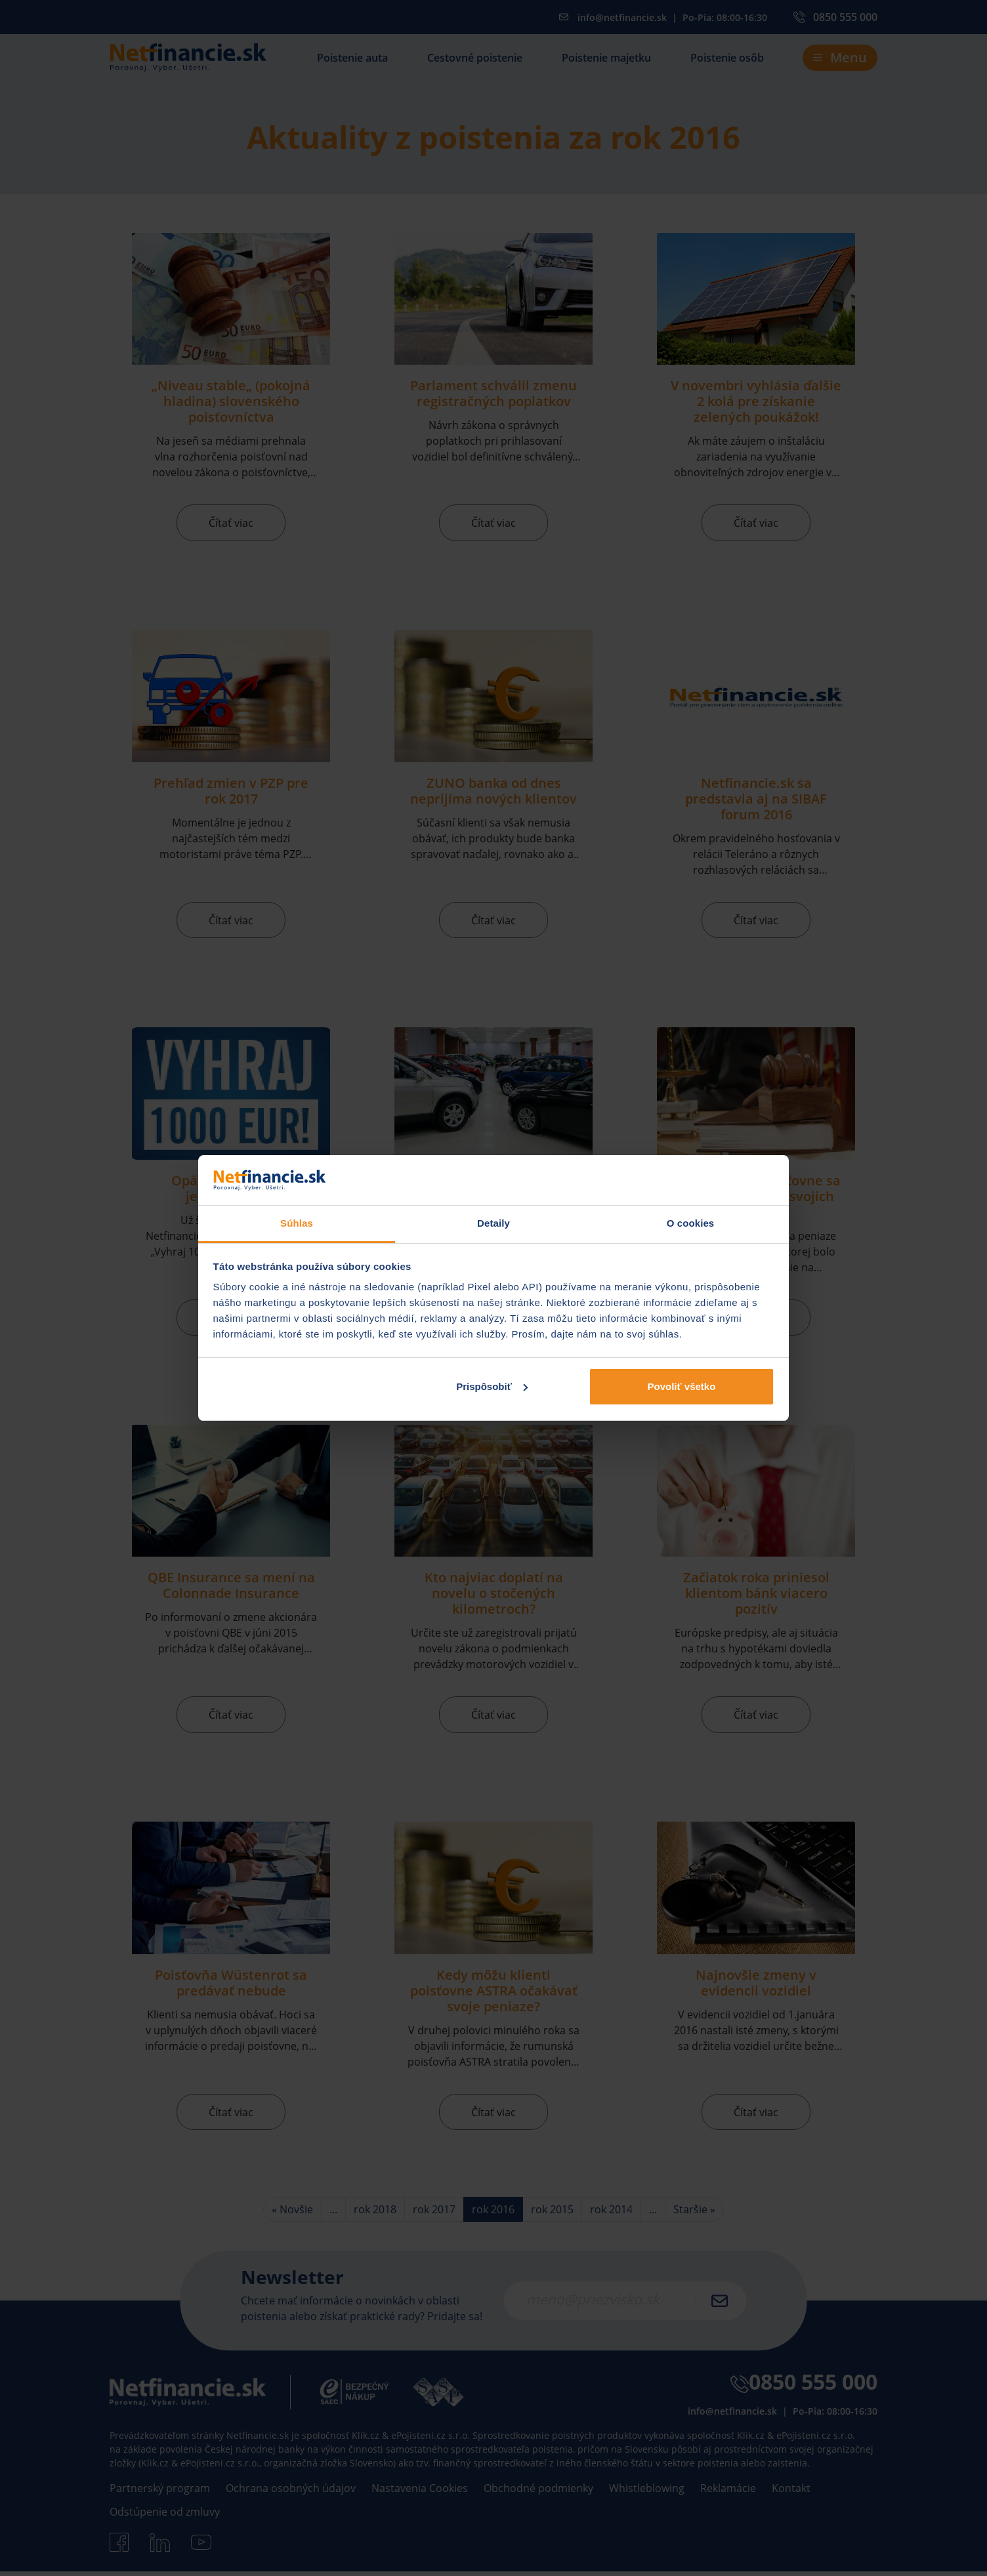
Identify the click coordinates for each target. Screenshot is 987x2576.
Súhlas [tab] (296, 1223)
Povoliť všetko (681, 1386)
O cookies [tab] (691, 1223)
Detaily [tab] (493, 1223)
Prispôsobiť (492, 1386)
